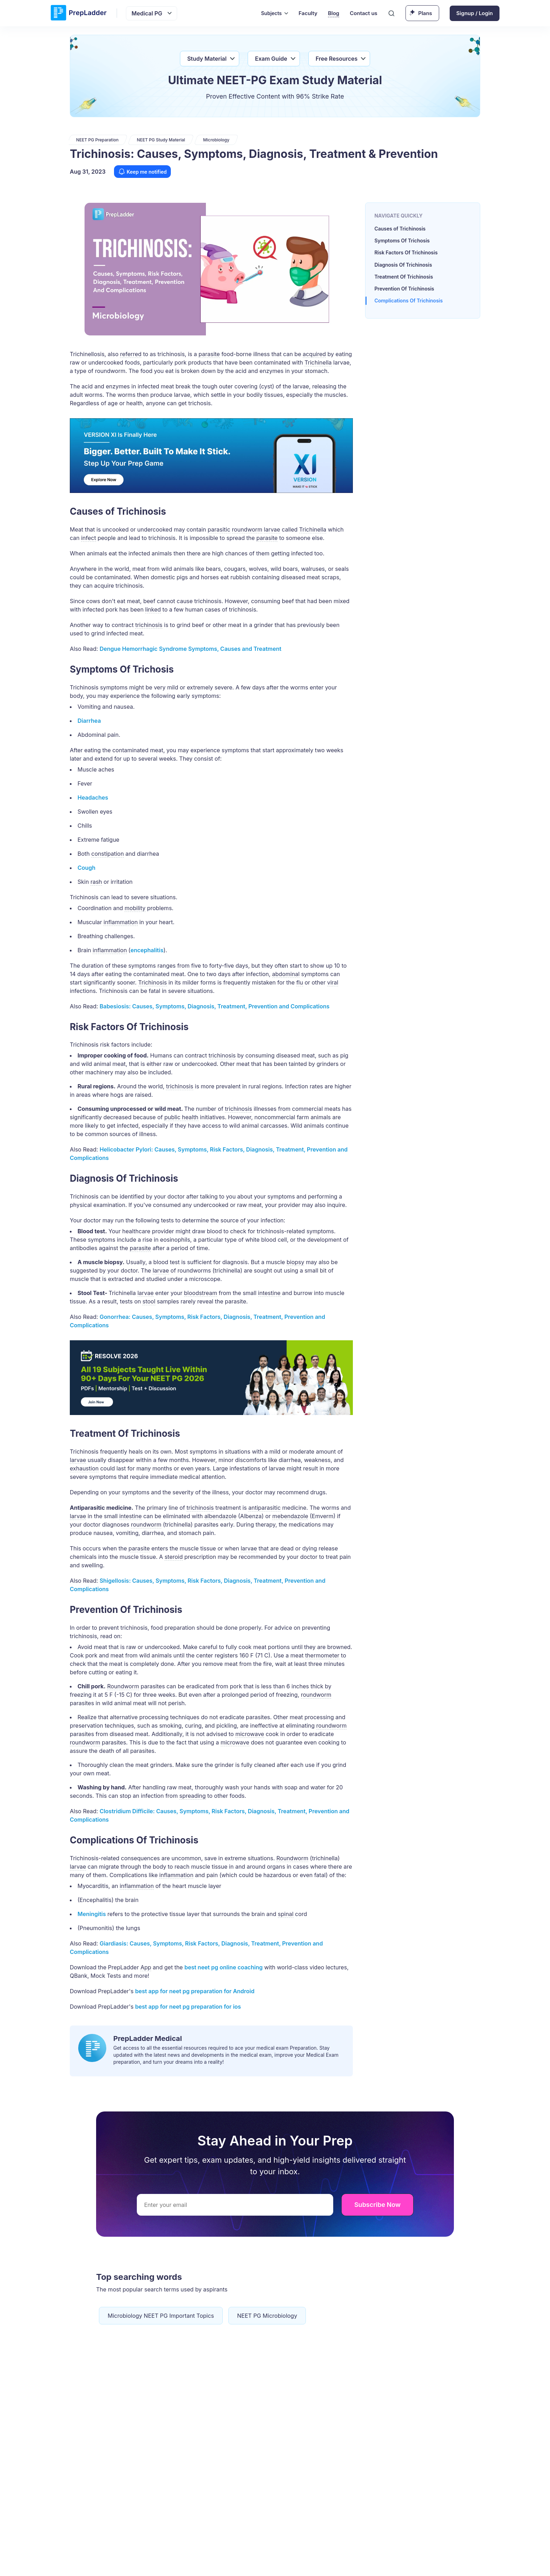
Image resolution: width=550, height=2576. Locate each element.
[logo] (79, 13)
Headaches (93, 797)
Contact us (363, 13)
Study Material (207, 58)
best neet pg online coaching (224, 1967)
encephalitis (146, 950)
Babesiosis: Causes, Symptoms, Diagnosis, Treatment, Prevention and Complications (214, 1006)
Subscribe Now (377, 2204)
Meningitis (92, 1913)
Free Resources (337, 58)
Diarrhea (89, 720)
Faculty (308, 13)
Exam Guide (271, 58)
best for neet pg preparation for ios (188, 2006)
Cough (86, 867)
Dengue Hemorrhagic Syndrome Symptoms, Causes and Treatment (190, 648)
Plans (425, 13)
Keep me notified (142, 171)
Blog (333, 13)
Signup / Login (474, 13)
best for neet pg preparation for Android (194, 1991)
